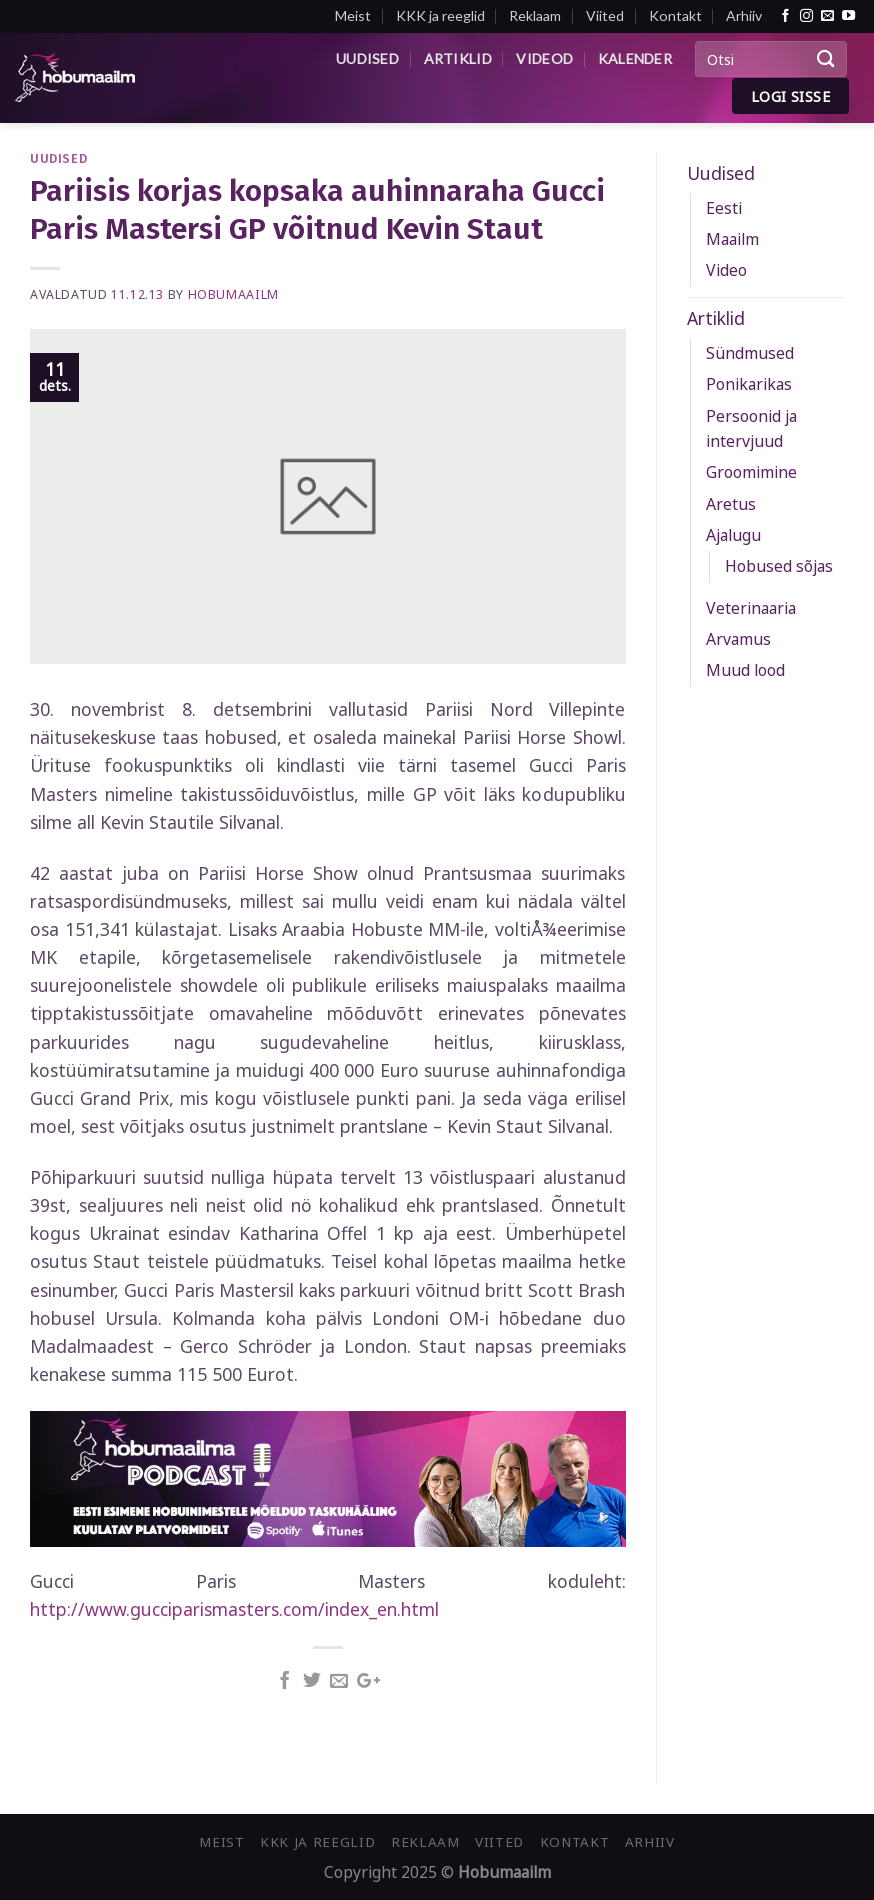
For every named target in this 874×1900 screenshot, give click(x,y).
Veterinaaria (751, 608)
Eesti (724, 208)
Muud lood (745, 670)
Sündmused (750, 353)
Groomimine (751, 472)
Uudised (367, 58)
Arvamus (738, 639)
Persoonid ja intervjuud (751, 428)
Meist (353, 15)
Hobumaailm (233, 294)
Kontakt (675, 15)
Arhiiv (744, 15)
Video (726, 270)
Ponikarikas (749, 384)
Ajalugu (733, 535)
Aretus (731, 504)
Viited (605, 15)
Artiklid (458, 58)
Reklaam (535, 15)
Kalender (635, 58)
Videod (544, 58)
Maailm (732, 239)
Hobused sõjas (779, 566)
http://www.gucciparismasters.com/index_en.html (234, 1609)
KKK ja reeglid (440, 15)
